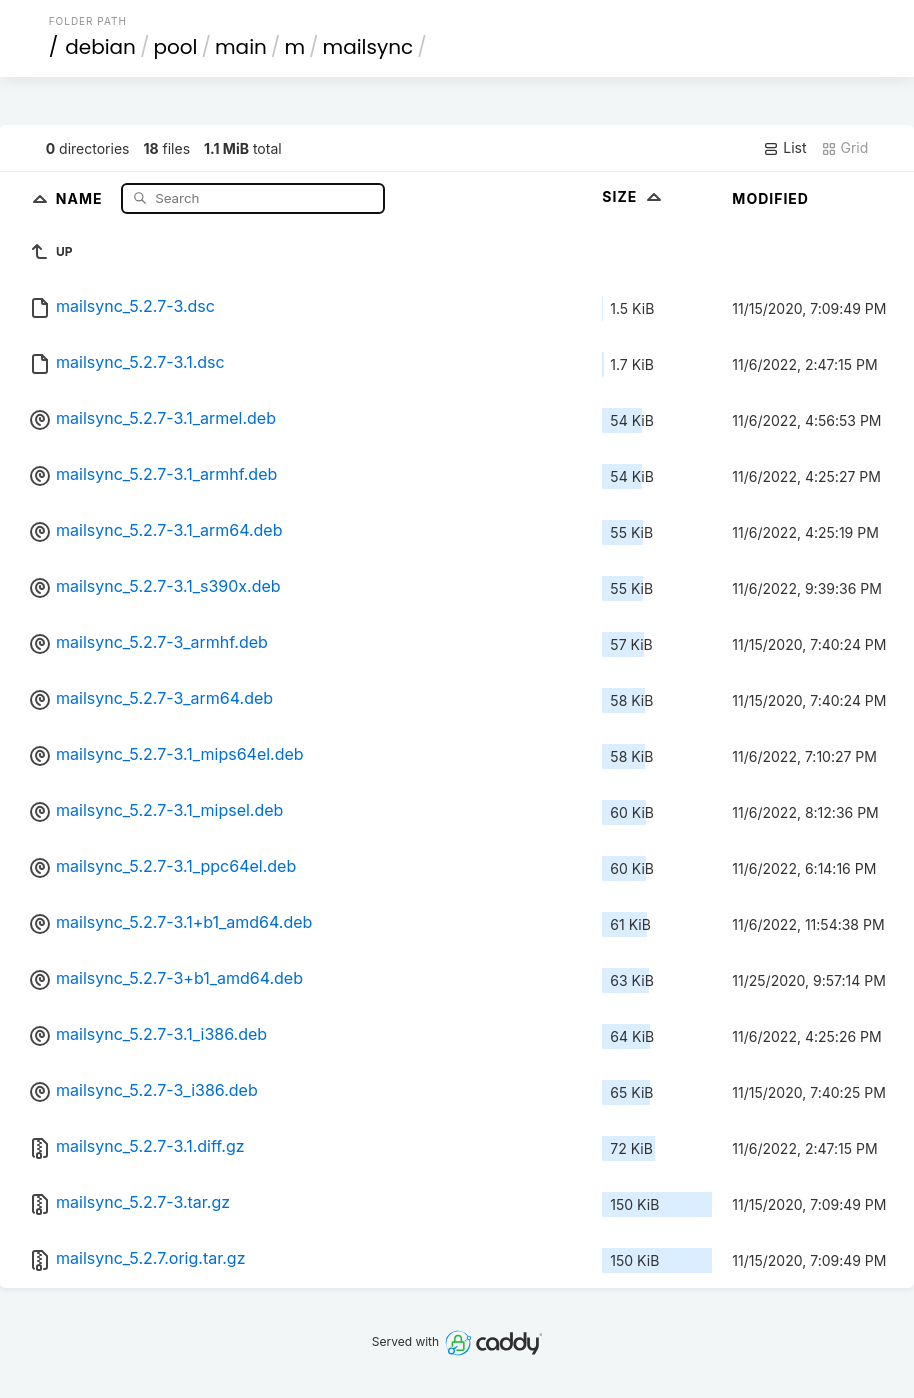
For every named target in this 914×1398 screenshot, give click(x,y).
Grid (845, 148)
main (241, 47)
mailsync (368, 47)
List (784, 148)
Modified (770, 198)
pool (175, 47)
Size (633, 196)
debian (100, 47)
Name (81, 197)
